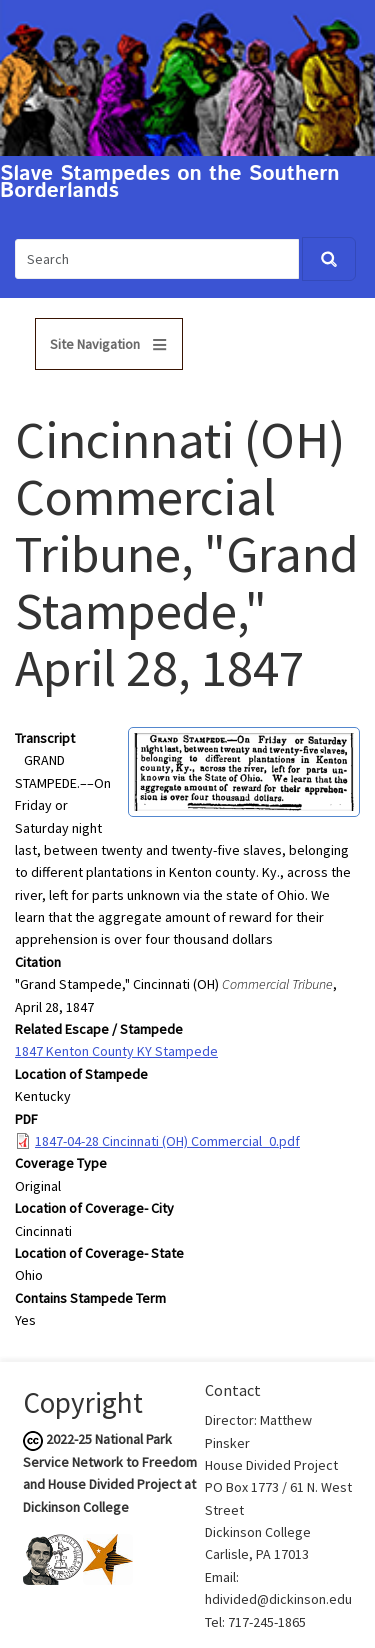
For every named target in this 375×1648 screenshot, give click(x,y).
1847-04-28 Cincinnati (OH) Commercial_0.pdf (167, 1141)
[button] (244, 770)
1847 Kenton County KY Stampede (116, 1051)
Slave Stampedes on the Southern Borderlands (170, 183)
